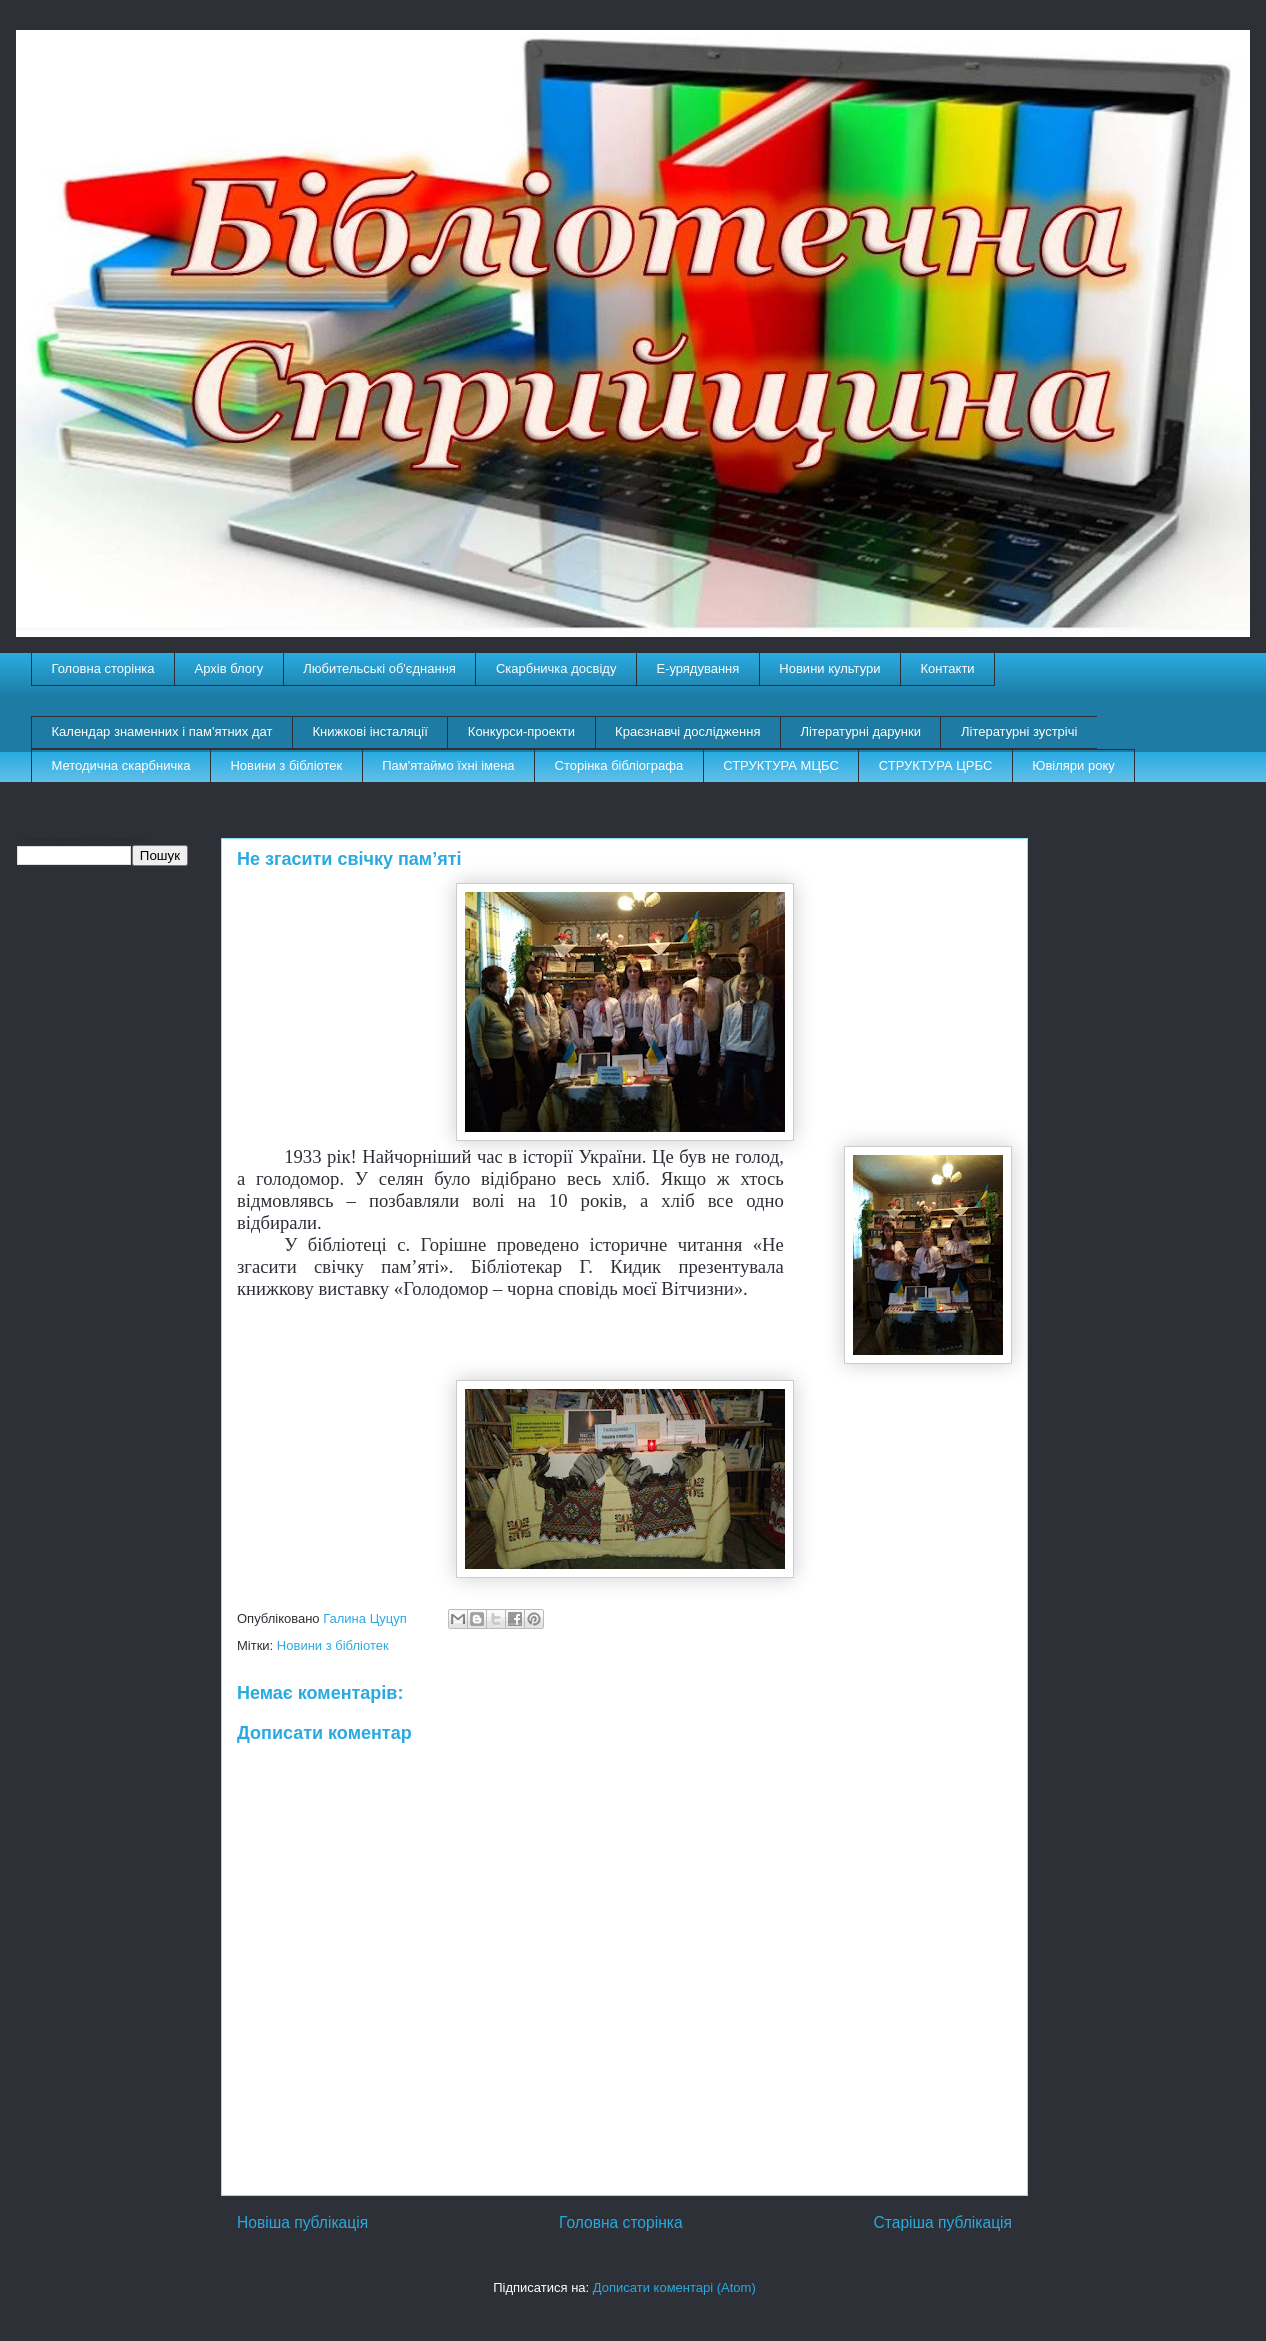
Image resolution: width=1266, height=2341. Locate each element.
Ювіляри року (1073, 765)
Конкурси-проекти (521, 731)
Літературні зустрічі (1019, 731)
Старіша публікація (943, 2222)
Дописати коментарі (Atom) (674, 2287)
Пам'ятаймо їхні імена (448, 765)
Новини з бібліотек (286, 765)
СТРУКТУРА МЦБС (781, 765)
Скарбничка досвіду (556, 668)
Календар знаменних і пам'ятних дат (162, 731)
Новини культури (829, 668)
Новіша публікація (302, 2222)
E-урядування (697, 668)
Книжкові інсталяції (369, 731)
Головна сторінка (103, 668)
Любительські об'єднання (379, 668)
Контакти (948, 668)
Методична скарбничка (121, 765)
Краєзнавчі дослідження (687, 731)
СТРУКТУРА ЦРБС (935, 765)
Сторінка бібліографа (619, 765)
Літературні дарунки (860, 731)
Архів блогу (229, 668)
